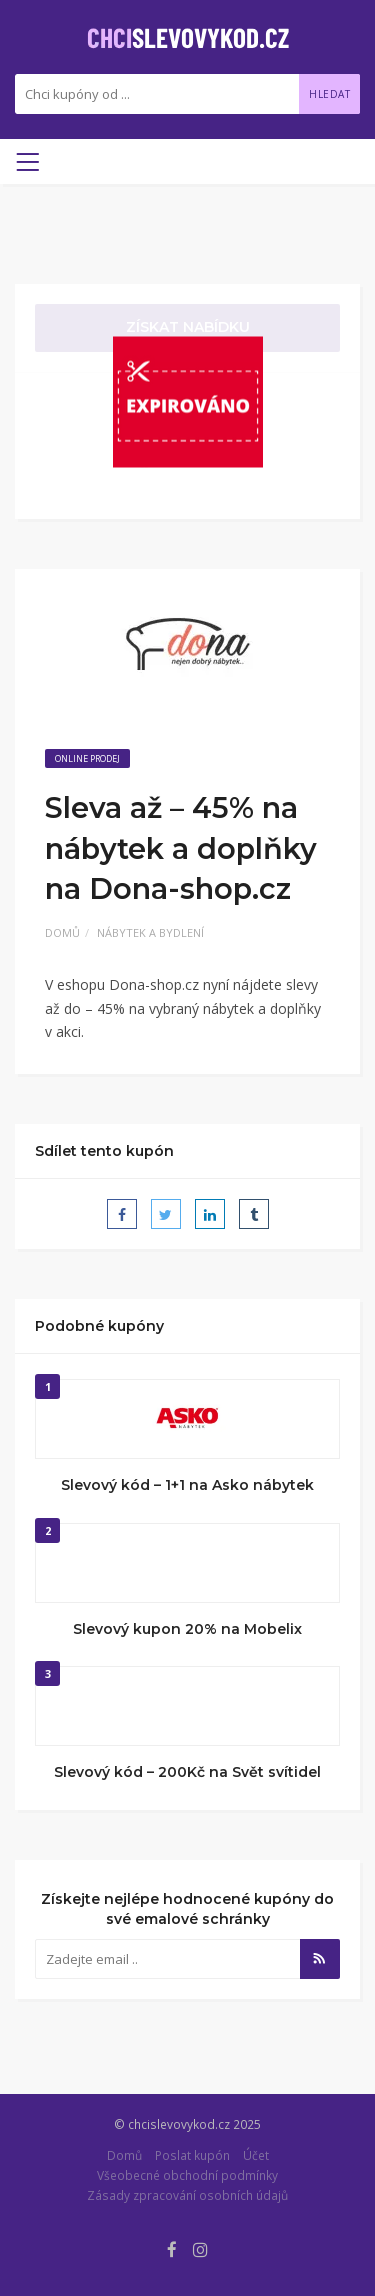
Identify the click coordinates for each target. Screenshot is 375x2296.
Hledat (329, 94)
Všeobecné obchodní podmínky (187, 2175)
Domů (62, 932)
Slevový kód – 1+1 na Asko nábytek (187, 1485)
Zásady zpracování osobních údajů (187, 2195)
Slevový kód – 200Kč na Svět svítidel (187, 1772)
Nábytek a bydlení (150, 932)
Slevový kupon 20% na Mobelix (187, 1629)
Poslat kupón (192, 2155)
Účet (256, 2155)
